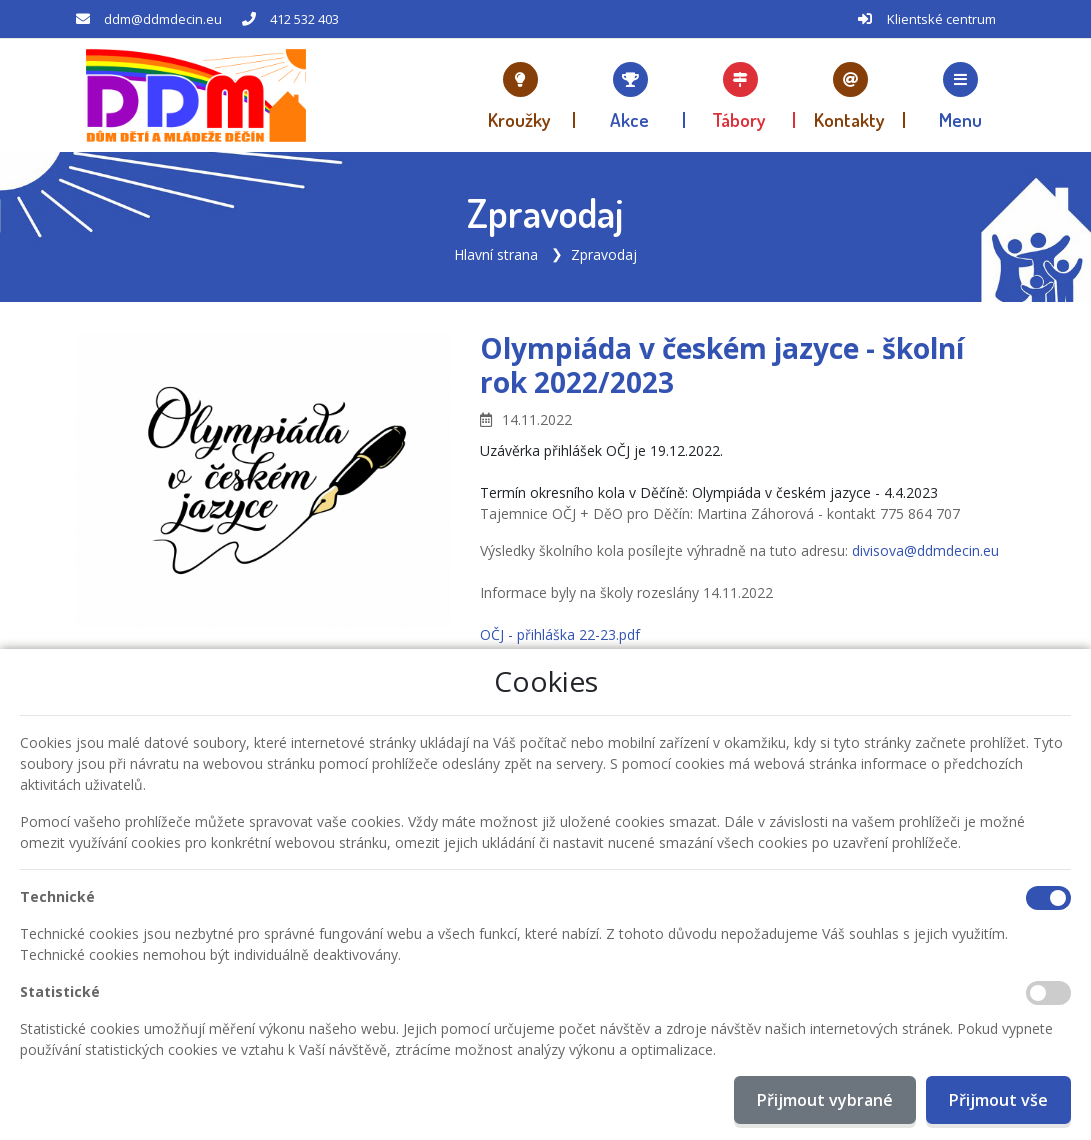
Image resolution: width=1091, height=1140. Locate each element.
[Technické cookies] (1048, 898)
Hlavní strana (496, 254)
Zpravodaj (604, 254)
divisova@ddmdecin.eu (925, 550)
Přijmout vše (998, 1100)
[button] (960, 95)
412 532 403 (304, 19)
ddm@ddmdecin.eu (163, 19)
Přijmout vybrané (825, 1100)
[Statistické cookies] (1048, 993)
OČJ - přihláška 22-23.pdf (560, 634)
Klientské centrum (941, 19)
